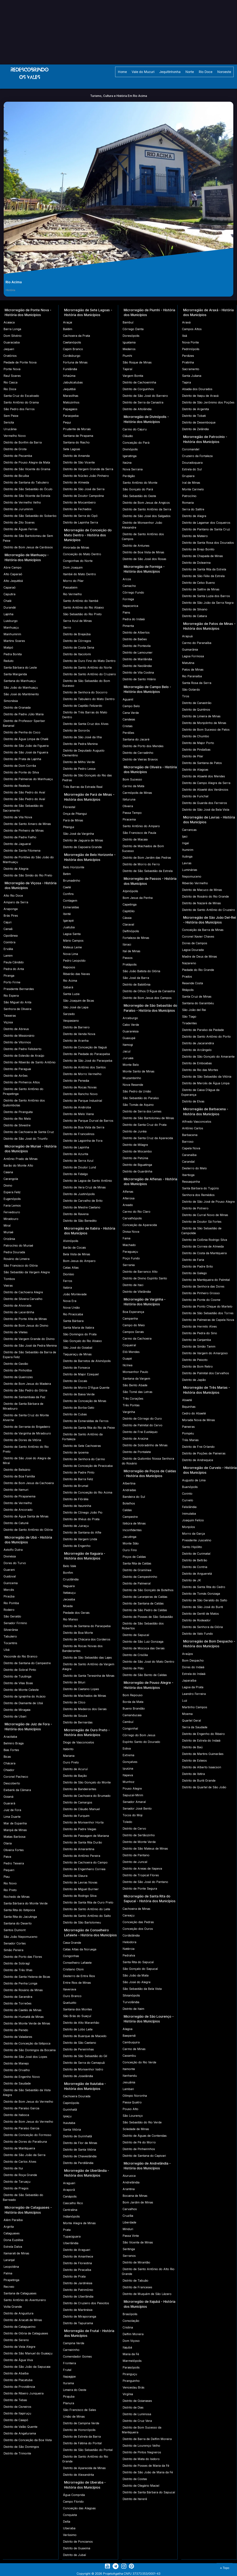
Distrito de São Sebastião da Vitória (206, 1076)
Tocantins (10, 1643)
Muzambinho (132, 1078)
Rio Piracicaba (73, 1314)
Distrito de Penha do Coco (22, 732)
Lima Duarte (12, 1816)
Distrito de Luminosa (137, 2414)
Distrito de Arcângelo (197, 1050)
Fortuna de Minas (75, 362)
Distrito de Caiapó (16, 2420)
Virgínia (128, 2394)
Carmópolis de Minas (137, 793)
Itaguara (69, 1586)
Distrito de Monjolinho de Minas (204, 723)
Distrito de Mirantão (136, 2262)
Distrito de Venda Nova (79, 1034)
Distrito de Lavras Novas (80, 1882)
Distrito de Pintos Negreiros (142, 2452)
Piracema (129, 819)
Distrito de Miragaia (17, 1710)
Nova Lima (70, 954)
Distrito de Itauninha (77, 1506)
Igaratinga (129, 456)
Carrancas (189, 830)
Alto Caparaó (13, 574)
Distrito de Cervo (134, 1828)
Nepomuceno (191, 876)
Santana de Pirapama (78, 436)
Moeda (68, 1606)
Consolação (131, 2321)
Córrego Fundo (133, 592)
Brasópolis (130, 2314)
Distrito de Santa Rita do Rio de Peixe (89, 1427)
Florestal (69, 807)
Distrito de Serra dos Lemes (142, 1111)
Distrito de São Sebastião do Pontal (88, 2450)
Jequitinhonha (170, 72)
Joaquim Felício (193, 1520)
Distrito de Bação (75, 1776)
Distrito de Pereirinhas (78, 2049)
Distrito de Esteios (194, 1760)
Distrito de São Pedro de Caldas (145, 1610)
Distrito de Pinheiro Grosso (201, 1293)
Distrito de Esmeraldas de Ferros (86, 1421)
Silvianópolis (131, 1995)
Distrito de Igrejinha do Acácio (25, 1696)
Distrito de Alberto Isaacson (201, 1767)
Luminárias (189, 870)
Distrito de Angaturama (20, 2433)
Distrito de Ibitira (193, 1774)
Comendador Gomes (77, 2356)
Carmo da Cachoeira (137, 1338)
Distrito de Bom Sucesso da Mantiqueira (141, 2430)
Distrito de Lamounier (138, 652)
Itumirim (187, 850)
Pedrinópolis (190, 349)
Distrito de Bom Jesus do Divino (26, 1325)
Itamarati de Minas (16, 2253)
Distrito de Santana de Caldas (143, 1603)
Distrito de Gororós (76, 730)
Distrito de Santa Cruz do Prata (144, 1125)
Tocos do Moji (132, 1815)
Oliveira (128, 806)
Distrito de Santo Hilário (139, 679)
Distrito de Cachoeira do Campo (85, 1862)
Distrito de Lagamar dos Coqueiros (206, 522)
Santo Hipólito (192, 1547)
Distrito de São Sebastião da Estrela (148, 871)
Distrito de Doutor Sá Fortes (201, 1221)
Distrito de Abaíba (16, 2373)
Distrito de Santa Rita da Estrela (204, 569)
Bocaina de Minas (135, 2196)
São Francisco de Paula (139, 833)
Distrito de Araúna (135, 1438)
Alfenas (128, 1191)
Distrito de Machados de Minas (84, 1696)
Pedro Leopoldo (74, 960)
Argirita (9, 2226)
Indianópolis (71, 2216)
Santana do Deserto (18, 1923)
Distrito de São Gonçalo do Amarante (208, 1056)
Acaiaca (9, 322)
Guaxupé (129, 1038)
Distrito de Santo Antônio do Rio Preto (26, 1449)
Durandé (10, 607)
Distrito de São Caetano (79, 2042)
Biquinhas (189, 1407)
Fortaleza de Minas (136, 938)
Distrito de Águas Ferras (20, 529)
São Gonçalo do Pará (138, 489)
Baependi (129, 2035)
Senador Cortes (15, 1943)
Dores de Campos (194, 943)
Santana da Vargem (136, 1378)
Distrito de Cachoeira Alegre (23, 1292)
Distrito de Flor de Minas (80, 2143)
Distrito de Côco (74, 1702)
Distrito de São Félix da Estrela (203, 576)
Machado (129, 1245)
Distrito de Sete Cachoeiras (82, 1446)
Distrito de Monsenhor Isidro (83, 2069)
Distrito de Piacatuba (18, 2380)
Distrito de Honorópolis (79, 2430)
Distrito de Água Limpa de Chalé (26, 739)
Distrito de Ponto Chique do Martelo (207, 1306)
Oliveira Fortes (14, 1850)
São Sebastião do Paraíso (141, 1098)
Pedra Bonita (13, 654)
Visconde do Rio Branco (20, 1656)
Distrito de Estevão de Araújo (24, 1055)
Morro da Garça (193, 1533)
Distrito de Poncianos (78, 2541)
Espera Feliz (12, 1192)
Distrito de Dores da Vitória (22, 1440)
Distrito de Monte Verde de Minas (27, 2023)
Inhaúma (69, 376)
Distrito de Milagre (135, 1145)
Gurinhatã (70, 2109)
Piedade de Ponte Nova (20, 362)
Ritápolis (188, 990)
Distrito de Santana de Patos (202, 763)
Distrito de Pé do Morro (139, 2142)
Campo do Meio (134, 1325)
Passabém (70, 587)
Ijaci (184, 836)
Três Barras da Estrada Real (82, 787)
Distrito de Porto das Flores (23, 1957)
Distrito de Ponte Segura (140, 1888)
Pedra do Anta (14, 969)
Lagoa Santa (72, 934)
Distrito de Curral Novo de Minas (205, 1215)
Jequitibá (69, 389)
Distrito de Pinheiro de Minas (24, 830)
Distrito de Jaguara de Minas (83, 840)
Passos (128, 958)
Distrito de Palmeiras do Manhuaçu (28, 779)
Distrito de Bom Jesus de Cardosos (28, 547)
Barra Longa (12, 329)
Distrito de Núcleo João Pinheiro (86, 476)
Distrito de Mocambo (137, 1151)
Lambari (128, 2089)
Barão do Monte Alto (18, 1165)
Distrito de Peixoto (195, 1360)
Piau (7, 1877)
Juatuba (69, 927)
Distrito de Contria (194, 1567)
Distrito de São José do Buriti (202, 1607)
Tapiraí (127, 369)
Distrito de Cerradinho (138, 753)
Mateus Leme (72, 947)
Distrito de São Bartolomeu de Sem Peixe (28, 538)
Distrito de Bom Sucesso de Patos (206, 729)
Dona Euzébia (13, 2240)
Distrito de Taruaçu (17, 2181)
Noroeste (224, 72)
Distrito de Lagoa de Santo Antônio (87, 1180)
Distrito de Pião (133, 1668)
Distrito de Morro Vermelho (82, 1074)
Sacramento (190, 369)
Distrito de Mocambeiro (79, 502)
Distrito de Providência (19, 2387)
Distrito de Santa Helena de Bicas (27, 1977)
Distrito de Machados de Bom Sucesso (143, 848)
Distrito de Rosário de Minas (23, 1990)
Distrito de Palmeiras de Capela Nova (208, 1320)
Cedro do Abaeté (194, 1413)
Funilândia (70, 369)
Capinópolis (71, 2103)
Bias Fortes (11, 1750)
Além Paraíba (13, 2220)
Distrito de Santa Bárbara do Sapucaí (149, 2492)
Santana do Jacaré (136, 739)
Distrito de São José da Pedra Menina (30, 1345)
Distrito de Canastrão (196, 703)
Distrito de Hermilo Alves (199, 1326)
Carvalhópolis (132, 1218)
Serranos (129, 2256)
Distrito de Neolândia (137, 666)
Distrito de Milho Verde (79, 762)
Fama (126, 1238)
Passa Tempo (132, 813)
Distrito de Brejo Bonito (198, 549)
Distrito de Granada (17, 707)
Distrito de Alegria (16, 869)
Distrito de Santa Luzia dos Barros (206, 596)
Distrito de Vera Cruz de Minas (84, 1187)
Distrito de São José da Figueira (26, 752)
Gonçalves (130, 1762)
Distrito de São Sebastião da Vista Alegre (27, 2092)
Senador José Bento (137, 1808)
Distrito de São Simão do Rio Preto (28, 875)
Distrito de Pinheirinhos (139, 2149)
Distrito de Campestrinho (140, 1577)
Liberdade (129, 2222)
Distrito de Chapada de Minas (202, 556)
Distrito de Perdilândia (78, 2163)
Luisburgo (11, 621)
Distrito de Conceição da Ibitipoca (27, 2043)
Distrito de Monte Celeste (21, 1690)
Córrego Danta (133, 329)
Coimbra (9, 942)
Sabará (68, 987)
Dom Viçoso (131, 2341)
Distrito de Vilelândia (137, 1291)
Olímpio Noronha (135, 2095)
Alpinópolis (130, 891)
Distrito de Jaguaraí (17, 844)
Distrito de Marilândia (137, 659)
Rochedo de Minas (17, 1897)
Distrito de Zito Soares (19, 522)
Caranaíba (189, 1155)
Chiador (9, 1770)
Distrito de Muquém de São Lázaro (147, 2294)
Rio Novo (10, 1883)
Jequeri (9, 349)
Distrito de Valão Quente (20, 2427)
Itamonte (129, 2069)
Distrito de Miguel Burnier (81, 1889)
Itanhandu (130, 2075)
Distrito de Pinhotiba (18, 1370)
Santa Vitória (72, 2129)
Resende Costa (192, 983)
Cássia (127, 918)
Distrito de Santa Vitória (79, 2149)
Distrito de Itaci (133, 1285)
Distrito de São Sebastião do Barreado (23, 2197)
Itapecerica (130, 606)
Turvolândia (131, 2002)
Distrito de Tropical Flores (141, 1875)
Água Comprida (74, 2495)
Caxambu (129, 2055)
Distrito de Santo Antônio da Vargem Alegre (88, 1666)
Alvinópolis (70, 1241)
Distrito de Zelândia (195, 429)
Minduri (128, 2229)
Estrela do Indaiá (193, 1674)
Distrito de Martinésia (77, 2310)
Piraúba (9, 1596)
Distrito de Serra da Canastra (143, 402)
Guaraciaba (12, 342)
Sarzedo (69, 1014)
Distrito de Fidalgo (75, 1174)
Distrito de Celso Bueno (198, 582)
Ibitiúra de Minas (134, 1523)
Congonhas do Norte (78, 561)
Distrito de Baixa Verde (79, 1394)
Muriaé (8, 1232)
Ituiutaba (69, 2123)
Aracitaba (10, 1736)
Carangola (11, 1179)
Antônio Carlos (192, 1128)
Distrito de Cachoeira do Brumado (87, 1796)
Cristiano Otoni (73, 1969)
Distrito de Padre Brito (197, 1266)
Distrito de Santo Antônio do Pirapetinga (23, 1091)
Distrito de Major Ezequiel (81, 1374)
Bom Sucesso (132, 779)
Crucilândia (71, 1579)
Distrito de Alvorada (17, 1305)
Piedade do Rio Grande (198, 970)
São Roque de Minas (137, 362)
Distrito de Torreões (17, 2003)
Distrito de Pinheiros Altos (22, 1082)
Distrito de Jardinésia (77, 2283)
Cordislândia (131, 1935)
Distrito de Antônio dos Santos (84, 1067)
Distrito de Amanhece (78, 2256)
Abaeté (187, 1400)
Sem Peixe (11, 416)
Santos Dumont (15, 1930)
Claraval (128, 924)
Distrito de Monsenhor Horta (83, 1822)
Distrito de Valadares (18, 2037)
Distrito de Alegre (194, 516)
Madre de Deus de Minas (199, 956)
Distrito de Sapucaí (136, 1635)
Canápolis (70, 2196)
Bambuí (128, 322)
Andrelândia (131, 2182)
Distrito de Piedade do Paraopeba (86, 1054)
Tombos (9, 1279)
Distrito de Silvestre (17, 1125)
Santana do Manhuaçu (20, 681)
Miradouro (11, 1219)
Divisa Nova (131, 1231)
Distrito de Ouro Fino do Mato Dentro (89, 661)
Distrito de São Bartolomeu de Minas (148, 1118)
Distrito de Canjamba (196, 1340)
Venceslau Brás (133, 2387)
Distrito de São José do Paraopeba (87, 1060)
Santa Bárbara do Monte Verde (26, 1903)
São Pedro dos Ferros (19, 409)
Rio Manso (70, 1619)
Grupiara (188, 476)
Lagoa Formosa (193, 656)
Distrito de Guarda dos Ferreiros (204, 803)
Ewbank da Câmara (17, 1790)
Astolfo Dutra (13, 1550)
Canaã (8, 929)
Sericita (9, 422)
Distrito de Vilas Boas (18, 1683)
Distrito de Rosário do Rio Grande (205, 896)
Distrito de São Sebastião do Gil (85, 2056)
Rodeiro (9, 1610)
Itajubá (127, 2347)
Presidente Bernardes (19, 989)
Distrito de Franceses (137, 2287)
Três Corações (133, 1398)
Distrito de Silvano (194, 609)
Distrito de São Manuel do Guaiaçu (28, 2353)
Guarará (9, 1803)
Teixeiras (10, 1015)
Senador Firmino (15, 1623)
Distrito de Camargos (77, 1802)
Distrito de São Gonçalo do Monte (87, 1782)
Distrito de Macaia (135, 839)
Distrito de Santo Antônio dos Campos (143, 536)
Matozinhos (71, 402)
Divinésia (10, 1556)
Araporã (69, 2190)
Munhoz (128, 1782)
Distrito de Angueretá (197, 1573)
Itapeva (128, 1775)
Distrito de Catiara (194, 616)
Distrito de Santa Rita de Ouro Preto (88, 1902)
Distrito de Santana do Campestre (27, 1663)
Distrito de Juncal (135, 1862)
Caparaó (10, 587)
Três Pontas (131, 1405)
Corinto (187, 1493)
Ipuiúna (128, 1768)
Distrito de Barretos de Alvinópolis (87, 1361)
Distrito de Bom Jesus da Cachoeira (29, 1483)
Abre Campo (12, 567)
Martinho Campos (194, 1707)
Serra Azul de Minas (77, 621)
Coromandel (190, 449)
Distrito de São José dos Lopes (25, 2057)
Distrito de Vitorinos (17, 1042)
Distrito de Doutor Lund (79, 1167)
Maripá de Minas (15, 1830)
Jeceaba (69, 1599)
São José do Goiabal (77, 1347)
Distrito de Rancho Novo (80, 1094)
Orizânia (9, 1239)
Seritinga (129, 2249)
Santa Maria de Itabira (78, 1327)
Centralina (70, 2210)
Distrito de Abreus (16, 1029)
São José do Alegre (137, 1982)
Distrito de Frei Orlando (198, 1447)
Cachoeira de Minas (136, 1909)
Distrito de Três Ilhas (18, 1970)
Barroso (187, 1141)
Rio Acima (70, 980)
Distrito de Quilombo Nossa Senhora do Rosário (148, 1461)
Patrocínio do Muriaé (18, 1245)
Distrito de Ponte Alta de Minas (25, 1319)
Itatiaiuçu (69, 1593)
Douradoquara (192, 462)
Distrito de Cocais (75, 1381)
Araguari (69, 2183)
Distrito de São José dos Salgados (147, 516)
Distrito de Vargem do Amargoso (205, 1353)
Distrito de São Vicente (79, 462)
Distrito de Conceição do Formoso (27, 2135)
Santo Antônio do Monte (140, 482)
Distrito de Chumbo (195, 736)
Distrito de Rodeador (196, 1620)
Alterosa (128, 1198)
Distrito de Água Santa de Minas (26, 1516)
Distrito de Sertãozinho (139, 1835)
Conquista (70, 2515)
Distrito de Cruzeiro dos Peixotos (86, 2303)
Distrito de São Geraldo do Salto (204, 1600)
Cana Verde (131, 713)
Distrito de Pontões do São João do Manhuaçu (28, 859)
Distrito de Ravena (76, 1214)
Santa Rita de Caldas (137, 1563)
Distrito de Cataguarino (20, 2326)
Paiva (7, 1856)
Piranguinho (131, 2381)
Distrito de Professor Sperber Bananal (24, 723)
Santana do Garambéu (198, 1003)
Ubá (6, 1650)
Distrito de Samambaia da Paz (24, 1397)
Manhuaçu (11, 627)
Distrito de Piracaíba (77, 2270)
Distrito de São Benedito (80, 1221)
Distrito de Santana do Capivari (144, 2156)
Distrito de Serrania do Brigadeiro (27, 1427)
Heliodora (129, 1942)
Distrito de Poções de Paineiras (204, 1453)
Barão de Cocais (74, 1247)
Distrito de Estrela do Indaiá (201, 1740)
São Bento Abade (135, 1385)
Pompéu (188, 1433)
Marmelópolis (132, 2361)
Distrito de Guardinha (137, 1171)
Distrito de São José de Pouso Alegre (208, 1201)
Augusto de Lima (194, 1480)
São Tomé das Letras (137, 1392)
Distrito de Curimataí (196, 1553)
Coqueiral (129, 1345)
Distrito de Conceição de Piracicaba (88, 1466)
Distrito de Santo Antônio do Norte (87, 667)
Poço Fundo (131, 1258)
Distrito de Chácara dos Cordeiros (86, 1639)
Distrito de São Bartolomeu (82, 1922)
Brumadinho (71, 880)
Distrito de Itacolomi (77, 654)
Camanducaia (132, 1715)
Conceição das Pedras (138, 1922)
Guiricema (11, 1583)
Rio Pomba (11, 1603)
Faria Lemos (12, 1205)
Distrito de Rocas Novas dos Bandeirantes (82, 1648)
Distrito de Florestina (77, 2263)
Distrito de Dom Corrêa (20, 766)
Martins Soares (14, 641)
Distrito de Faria (193, 1260)
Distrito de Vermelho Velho (22, 502)
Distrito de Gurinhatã (77, 2136)
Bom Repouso (133, 1695)
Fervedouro (12, 1212)
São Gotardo (191, 689)
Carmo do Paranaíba (196, 643)
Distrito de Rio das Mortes (200, 1070)
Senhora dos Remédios (198, 1195)
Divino (8, 1185)
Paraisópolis (131, 2367)
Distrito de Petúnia (135, 1158)
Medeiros (129, 349)
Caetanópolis (72, 342)
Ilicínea (127, 1365)
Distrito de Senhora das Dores (203, 1286)
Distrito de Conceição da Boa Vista (28, 2440)
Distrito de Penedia (76, 1080)
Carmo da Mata (133, 786)
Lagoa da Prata (192, 1687)
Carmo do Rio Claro (136, 1211)
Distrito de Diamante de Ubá (23, 1703)
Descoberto (12, 1783)
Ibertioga (188, 1175)
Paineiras (188, 1427)
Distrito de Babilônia (136, 984)
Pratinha (188, 362)
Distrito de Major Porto (198, 743)
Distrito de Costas (135, 2479)
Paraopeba (71, 416)
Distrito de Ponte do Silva (21, 772)
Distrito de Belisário (17, 1469)
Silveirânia (11, 1630)
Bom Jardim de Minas (138, 2202)
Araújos (187, 1654)
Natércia (128, 1949)
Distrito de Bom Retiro (197, 1366)
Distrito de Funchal (195, 796)
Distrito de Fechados (77, 509)
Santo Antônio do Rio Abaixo (83, 607)
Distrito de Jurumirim (18, 509)
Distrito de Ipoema (76, 1452)
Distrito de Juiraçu (76, 1526)
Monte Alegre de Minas (79, 2223)
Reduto (9, 661)
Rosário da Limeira (16, 1259)
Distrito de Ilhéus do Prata (81, 1519)
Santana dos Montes (77, 2009)
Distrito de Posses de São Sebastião (148, 1617)
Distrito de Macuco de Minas (202, 890)
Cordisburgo (71, 356)
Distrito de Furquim (76, 1816)
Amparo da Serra (16, 902)
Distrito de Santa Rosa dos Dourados (208, 542)
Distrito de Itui (13, 2168)
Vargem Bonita (133, 376)
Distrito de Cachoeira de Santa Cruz (29, 1132)
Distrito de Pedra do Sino (199, 1333)
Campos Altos (192, 329)
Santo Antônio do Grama (21, 402)
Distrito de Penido (16, 2030)
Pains (126, 612)
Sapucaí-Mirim (133, 1795)
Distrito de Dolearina (196, 562)
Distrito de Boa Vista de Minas (143, 552)
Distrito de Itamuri (16, 1490)
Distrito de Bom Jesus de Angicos (146, 502)
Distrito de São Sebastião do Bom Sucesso (86, 683)
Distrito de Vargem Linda (80, 1539)
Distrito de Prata (74, 2276)
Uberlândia (70, 2243)
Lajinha (8, 614)
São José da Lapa (75, 1007)
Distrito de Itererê (135, 2499)
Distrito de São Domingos (21, 2447)
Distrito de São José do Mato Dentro (148, 1661)
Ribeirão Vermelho (195, 883)
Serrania (129, 1265)
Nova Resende (133, 1085)
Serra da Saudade (194, 1727)
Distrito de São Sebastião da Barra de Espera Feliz (29, 1354)
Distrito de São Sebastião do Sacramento (23, 808)
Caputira (9, 594)
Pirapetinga (11, 2280)
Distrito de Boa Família (19, 1476)
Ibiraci (127, 944)
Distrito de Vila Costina (138, 672)
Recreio (9, 2286)
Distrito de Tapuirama (78, 2323)
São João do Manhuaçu (21, 687)
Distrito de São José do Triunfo (26, 1138)
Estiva (127, 1748)
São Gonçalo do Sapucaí (140, 1969)
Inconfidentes (132, 1530)
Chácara (9, 1763)
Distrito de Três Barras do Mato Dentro (84, 714)
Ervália (8, 949)
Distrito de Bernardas (78, 1722)
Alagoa (127, 2029)
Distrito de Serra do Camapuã (84, 2063)
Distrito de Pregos (16, 2188)
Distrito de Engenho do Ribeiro (203, 1734)
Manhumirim (12, 634)
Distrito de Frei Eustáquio (140, 1432)
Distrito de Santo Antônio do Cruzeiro (89, 674)
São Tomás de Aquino (138, 1105)
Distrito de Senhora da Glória (202, 1627)
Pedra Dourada (14, 1252)
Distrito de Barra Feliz (78, 1479)
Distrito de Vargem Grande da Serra (88, 469)
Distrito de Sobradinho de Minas (145, 1445)
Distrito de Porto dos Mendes (143, 746)
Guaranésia (130, 1031)
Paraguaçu (130, 1251)
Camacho (129, 586)
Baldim (67, 329)
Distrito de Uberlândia (78, 2296)
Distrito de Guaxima (76, 2548)
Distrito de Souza (75, 1716)
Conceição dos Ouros (138, 1929)
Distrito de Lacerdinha (19, 1312)
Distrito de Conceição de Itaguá (85, 1047)
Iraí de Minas (191, 482)
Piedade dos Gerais (76, 1613)
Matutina (188, 663)
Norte (189, 72)
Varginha (129, 1412)
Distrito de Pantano (136, 1855)
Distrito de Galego (194, 1273)
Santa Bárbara (73, 1321)
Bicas (7, 1756)
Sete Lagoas (71, 449)
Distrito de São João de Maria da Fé (148, 2472)
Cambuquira (131, 2042)
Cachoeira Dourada (76, 2096)
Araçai (67, 322)
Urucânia (10, 429)
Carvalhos (130, 2209)
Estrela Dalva (13, 2246)
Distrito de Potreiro (195, 1208)
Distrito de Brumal (75, 1486)
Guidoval (10, 1576)
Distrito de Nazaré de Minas (201, 903)
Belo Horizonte (73, 867)
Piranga (9, 975)
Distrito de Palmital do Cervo (142, 1425)
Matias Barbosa (14, 1836)
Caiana (8, 1172)
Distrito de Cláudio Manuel (81, 1809)
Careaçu (128, 1915)
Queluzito (69, 2002)
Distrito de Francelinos (78, 1134)
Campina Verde (73, 2343)
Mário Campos (73, 940)
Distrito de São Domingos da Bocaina (30, 2050)
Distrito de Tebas (15, 2400)
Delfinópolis (131, 931)
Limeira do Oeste (74, 2390)
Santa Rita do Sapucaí (138, 1962)
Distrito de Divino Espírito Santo (145, 1278)
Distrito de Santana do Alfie (82, 1532)
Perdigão (129, 476)
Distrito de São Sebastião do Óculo (28, 489)
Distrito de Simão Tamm (198, 1346)
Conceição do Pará (136, 442)
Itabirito (68, 1749)
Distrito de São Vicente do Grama (27, 469)
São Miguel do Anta (17, 1002)
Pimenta (128, 626)
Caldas (127, 1510)
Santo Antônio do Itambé (80, 601)
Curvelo (187, 1500)
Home (122, 72)
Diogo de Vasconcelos (78, 1742)
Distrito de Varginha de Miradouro (27, 1433)
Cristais (128, 726)
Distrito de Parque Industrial (82, 1100)
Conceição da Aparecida (140, 1225)
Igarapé (68, 920)
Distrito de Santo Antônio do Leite (86, 1909)
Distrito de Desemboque (199, 422)
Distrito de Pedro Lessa (79, 768)
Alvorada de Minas (76, 547)
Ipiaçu (67, 2116)
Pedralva (129, 1955)
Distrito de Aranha (76, 1040)
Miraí (7, 1225)
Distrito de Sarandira (18, 1997)
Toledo (127, 1822)
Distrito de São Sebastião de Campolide (201, 1230)
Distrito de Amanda (76, 456)
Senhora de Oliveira (17, 1009)
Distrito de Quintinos (196, 709)
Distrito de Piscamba (18, 456)
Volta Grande (13, 2306)
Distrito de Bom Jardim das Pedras (147, 857)
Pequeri (9, 1870)
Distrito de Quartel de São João (204, 1787)
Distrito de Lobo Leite (78, 2029)
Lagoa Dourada (193, 950)
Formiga (128, 599)
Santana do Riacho (76, 442)
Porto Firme (12, 982)
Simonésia (11, 701)
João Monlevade (75, 1294)
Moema (187, 1714)
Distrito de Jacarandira (198, 1043)
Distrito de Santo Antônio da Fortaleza (82, 1436)
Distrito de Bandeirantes (79, 1789)
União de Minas (74, 2416)
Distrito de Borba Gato (78, 1407)
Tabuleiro (10, 1636)
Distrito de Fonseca (76, 1367)
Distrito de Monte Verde (139, 1842)
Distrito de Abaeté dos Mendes (203, 776)
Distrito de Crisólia (135, 1655)
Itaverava (69, 1989)
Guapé (127, 1358)
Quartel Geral (191, 1720)
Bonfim (68, 1573)
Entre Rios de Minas (77, 1982)
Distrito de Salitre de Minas (200, 589)
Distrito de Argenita (195, 409)
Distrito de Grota (15, 449)
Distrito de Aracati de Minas (23, 2320)
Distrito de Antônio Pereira (81, 1856)
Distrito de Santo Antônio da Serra (147, 509)
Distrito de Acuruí (75, 1769)
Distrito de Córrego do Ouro (142, 1418)
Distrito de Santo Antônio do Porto (206, 1036)
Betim (67, 874)
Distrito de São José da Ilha (82, 737)
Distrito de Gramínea (137, 1570)
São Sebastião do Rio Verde (142, 2122)
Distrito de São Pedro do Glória (25, 1390)
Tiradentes (189, 1023)
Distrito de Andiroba (77, 1107)
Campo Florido (73, 2501)
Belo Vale (69, 1566)
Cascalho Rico (73, 2203)
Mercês (9, 1590)
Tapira (186, 382)
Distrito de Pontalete (137, 1452)
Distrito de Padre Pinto (78, 1472)
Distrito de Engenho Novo (22, 2077)
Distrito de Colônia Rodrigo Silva (204, 1240)
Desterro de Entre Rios (79, 1976)
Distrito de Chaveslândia (79, 2156)
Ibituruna (129, 799)
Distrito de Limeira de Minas (201, 716)
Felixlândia (189, 1507)
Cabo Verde (131, 1025)
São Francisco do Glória (21, 1265)
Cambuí (128, 1722)
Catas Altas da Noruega (79, 1949)
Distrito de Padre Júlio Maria (24, 714)
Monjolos (188, 1527)
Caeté (67, 887)
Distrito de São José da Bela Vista (205, 809)
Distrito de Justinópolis (79, 1194)
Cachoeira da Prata (76, 336)
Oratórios (10, 356)
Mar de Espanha (15, 1823)
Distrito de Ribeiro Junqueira (24, 2393)
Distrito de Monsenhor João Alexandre (142, 525)
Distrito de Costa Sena (78, 647)
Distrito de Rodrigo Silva (79, 1896)
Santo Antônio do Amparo (141, 826)
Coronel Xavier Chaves (198, 936)
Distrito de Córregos (77, 641)
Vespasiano (71, 1020)
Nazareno (189, 963)
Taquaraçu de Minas (77, 1354)
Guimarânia (190, 649)
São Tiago (189, 1016)
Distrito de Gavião (16, 1364)
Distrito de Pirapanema (19, 1496)
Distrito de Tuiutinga (17, 1676)
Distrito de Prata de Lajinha (22, 759)
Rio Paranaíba (192, 676)
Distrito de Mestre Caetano (81, 1207)
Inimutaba (189, 1513)
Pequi (67, 422)
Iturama (68, 2383)
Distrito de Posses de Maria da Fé (146, 2465)
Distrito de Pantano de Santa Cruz (206, 529)
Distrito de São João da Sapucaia (27, 2367)
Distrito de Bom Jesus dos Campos (147, 998)
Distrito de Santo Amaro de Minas (27, 824)
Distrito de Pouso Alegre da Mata (27, 462)
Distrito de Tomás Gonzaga (201, 1593)
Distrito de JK (191, 1580)
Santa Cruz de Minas (196, 996)
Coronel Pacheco (16, 1776)
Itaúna (127, 462)
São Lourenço (133, 2115)
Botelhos (129, 1503)
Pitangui (68, 827)
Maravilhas (70, 396)
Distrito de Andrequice (197, 1460)
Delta (66, 2521)
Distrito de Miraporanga (79, 2316)
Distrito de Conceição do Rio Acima (87, 1492)
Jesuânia (129, 2082)
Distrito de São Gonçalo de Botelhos (148, 1590)
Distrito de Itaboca (16, 2115)
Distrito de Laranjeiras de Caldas (145, 1597)
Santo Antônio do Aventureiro (25, 2300)
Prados (187, 976)
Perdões (128, 733)
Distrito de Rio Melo (17, 1118)
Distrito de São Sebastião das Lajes (87, 1657)
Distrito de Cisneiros (17, 2407)
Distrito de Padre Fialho (20, 837)
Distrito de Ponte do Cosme (201, 1300)
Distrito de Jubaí (74, 2555)
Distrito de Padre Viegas (79, 1829)
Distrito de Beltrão (194, 1560)
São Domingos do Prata (79, 1334)
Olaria (8, 1843)
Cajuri (7, 922)
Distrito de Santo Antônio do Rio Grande (85, 2459)
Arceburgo (130, 1018)
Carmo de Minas (134, 2049)
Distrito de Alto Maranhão (81, 2022)
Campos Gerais (133, 1332)
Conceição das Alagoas (79, 2508)
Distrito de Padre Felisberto (22, 1049)
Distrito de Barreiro (76, 1027)
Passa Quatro (132, 2102)
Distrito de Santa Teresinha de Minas (88, 1676)
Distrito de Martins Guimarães (202, 1754)
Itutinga (187, 856)
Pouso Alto (130, 2109)
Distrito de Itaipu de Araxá (200, 396)
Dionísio (68, 1274)
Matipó (8, 647)
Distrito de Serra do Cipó (80, 516)
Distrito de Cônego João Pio (82, 1512)
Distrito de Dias (133, 2407)
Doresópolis (131, 336)
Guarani (9, 1570)
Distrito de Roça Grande (20, 2175)
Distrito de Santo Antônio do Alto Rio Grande (148, 2271)
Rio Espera (11, 995)
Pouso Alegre (132, 1788)
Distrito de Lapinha (76, 1147)
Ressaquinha (191, 1181)
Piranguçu (130, 2374)
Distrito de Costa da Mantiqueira (204, 1253)
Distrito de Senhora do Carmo (84, 1459)
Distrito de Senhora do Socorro (85, 692)
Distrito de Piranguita (18, 1112)
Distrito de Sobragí (17, 1963)
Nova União (71, 1307)
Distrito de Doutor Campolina (83, 496)
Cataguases (12, 2233)
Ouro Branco (72, 1996)
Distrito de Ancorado (18, 1510)
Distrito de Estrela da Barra (82, 2436)
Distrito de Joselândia (78, 2076)
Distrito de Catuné (16, 1523)
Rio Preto (10, 1890)
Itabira (67, 1287)
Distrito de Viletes (16, 1332)
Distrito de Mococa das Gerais (144, 1648)
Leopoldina (11, 2266)
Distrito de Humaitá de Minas (24, 2017)
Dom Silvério (12, 336)
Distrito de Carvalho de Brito (83, 1201)
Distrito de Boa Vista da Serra (83, 1127)
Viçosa (8, 1022)
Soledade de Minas (136, 2129)
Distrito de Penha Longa (20, 1983)
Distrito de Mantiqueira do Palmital (206, 1280)
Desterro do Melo (194, 1168)
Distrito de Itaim (133, 2009)
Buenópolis (190, 1487)
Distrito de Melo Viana (78, 1114)
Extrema (128, 1755)
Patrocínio (189, 496)
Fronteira (69, 2363)
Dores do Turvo (15, 1563)
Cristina (128, 2327)
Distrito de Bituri (74, 1682)
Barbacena (189, 1135)
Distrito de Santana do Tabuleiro (26, 482)
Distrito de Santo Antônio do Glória (28, 1530)
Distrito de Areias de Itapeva (142, 1868)
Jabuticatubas (73, 382)
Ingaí (185, 843)
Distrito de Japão (194, 1380)
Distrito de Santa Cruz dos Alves (86, 724)
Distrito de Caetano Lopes (81, 1689)
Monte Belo (131, 1065)
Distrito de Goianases (137, 2401)
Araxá (186, 322)
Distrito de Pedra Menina (80, 744)
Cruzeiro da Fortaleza (197, 456)
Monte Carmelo (193, 489)
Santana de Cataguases (20, 2293)
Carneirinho (71, 2350)
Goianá (8, 1796)
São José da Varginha (78, 834)
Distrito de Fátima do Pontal (82, 2443)
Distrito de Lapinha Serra (80, 522)
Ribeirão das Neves (76, 974)
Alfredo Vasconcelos (196, 1121)
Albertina (129, 1483)
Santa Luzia (71, 994)
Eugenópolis (12, 1199)
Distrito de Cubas (75, 1414)
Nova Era (69, 1301)
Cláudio (128, 436)
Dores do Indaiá (193, 1667)
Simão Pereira (13, 1950)
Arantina (129, 2189)
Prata (67, 2230)
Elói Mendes (131, 1352)
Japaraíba (189, 1680)
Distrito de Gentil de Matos (200, 1613)
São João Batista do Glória (141, 971)
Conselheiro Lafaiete (77, 1962)
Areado (128, 1205)
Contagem (70, 900)
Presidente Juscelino (196, 1540)
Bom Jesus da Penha (138, 898)
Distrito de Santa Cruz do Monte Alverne (26, 1417)
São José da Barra (136, 978)
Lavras (186, 863)
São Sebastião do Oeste (139, 496)
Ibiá (184, 336)
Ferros (67, 1281)
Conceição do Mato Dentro (82, 554)
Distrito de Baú (192, 1747)
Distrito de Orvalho (17, 2070)
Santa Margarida (15, 674)
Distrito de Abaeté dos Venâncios (205, 789)
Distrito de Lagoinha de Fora (82, 1140)
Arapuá (187, 636)
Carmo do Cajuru (135, 429)
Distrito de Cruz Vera (137, 2421)
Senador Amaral (134, 1802)
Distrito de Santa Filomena (22, 850)
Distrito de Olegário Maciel (141, 2485)
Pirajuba (68, 2396)
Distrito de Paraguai (17, 1069)
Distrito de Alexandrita (78, 2475)
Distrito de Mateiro (195, 536)
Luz (184, 1700)
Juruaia (128, 1058)
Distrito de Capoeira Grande (82, 847)
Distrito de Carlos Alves (20, 2161)
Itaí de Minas (131, 951)
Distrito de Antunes (136, 545)
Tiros (185, 696)
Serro (67, 627)
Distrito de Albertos (136, 632)
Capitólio (129, 911)
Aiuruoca (129, 2176)
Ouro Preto (71, 1762)
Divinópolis (130, 449)
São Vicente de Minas (138, 2242)
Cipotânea (11, 935)
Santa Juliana (191, 376)
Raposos (69, 967)
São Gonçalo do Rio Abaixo (82, 1341)
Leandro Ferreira (194, 1694)
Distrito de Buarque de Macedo (84, 2036)
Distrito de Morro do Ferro (141, 864)
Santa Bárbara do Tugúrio (200, 1188)
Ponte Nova (12, 369)
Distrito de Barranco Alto (140, 1271)
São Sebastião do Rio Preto (82, 614)
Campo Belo (131, 706)
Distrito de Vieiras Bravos (140, 759)
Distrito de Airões (16, 1075)
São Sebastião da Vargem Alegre (27, 1272)
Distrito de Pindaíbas (196, 749)
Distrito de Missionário (19, 1035)
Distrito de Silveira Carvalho (23, 1299)
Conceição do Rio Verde (139, 2062)
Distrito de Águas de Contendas (145, 2135)
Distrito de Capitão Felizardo (82, 705)
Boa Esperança (133, 1312)
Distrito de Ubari (15, 1716)
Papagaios (70, 409)
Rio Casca (10, 382)
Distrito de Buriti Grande (199, 1780)
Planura (68, 2403)
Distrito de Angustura (18, 2313)
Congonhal (130, 1728)
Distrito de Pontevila (137, 646)
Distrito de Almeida (76, 482)
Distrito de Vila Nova (18, 817)
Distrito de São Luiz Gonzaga (143, 1641)
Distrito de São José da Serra (83, 489)
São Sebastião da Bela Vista (142, 1989)
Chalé (7, 601)
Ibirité (67, 914)
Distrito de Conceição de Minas (84, 1401)
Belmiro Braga (14, 1743)
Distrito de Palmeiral (137, 1583)
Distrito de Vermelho (18, 1503)
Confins (68, 894)
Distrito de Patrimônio (78, 2290)
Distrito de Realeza (17, 786)
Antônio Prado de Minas (21, 1159)
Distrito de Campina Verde (81, 2423)
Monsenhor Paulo (135, 1372)
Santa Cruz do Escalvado (21, 396)
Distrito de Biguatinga (137, 1165)
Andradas (129, 1490)
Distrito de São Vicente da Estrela (27, 496)
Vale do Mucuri (143, 72)
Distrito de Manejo (16, 2063)
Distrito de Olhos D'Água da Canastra (149, 991)
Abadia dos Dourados (197, 389)
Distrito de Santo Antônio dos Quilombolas (24, 1103)
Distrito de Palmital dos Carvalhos (205, 1373)
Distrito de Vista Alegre (19, 2347)
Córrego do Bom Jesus (139, 1735)
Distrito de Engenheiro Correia (84, 1869)
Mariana (68, 1756)
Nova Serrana (133, 469)
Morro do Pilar (73, 581)
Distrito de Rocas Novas (80, 1087)
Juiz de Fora (12, 1810)
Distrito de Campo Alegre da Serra (206, 783)
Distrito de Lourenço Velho (141, 2445)
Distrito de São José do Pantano (145, 1882)
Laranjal (9, 2260)
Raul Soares (12, 376)
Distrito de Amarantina (78, 1849)
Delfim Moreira (133, 2334)
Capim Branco (73, 349)
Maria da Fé (131, 2354)
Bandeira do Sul (134, 1497)
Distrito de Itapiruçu (17, 2413)
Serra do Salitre (193, 509)
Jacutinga (129, 1537)
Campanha (130, 1318)
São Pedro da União (137, 1091)
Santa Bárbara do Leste (20, 667)
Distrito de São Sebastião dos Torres (207, 1313)
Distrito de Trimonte (17, 2453)
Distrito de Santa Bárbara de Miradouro (23, 1406)
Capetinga (129, 904)
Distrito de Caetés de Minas (22, 2010)
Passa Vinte (131, 2236)
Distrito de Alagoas (195, 769)
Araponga (11, 909)
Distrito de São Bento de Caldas (145, 1675)
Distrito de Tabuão (135, 2280)
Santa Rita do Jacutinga (20, 1917)
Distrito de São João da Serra (24, 2155)
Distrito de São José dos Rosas (144, 559)
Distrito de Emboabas (197, 1063)
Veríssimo (69, 2535)
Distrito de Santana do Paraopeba (87, 1626)
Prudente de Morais (77, 429)
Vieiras (8, 1285)
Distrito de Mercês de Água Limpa (205, 1083)
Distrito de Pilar (192, 756)
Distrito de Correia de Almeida (203, 1246)
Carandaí (188, 1161)
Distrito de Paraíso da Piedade (203, 1030)
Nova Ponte (190, 342)
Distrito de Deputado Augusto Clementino (83, 753)
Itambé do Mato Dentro (79, 574)
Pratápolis (130, 964)
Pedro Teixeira (14, 1863)
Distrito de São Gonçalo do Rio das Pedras (87, 777)
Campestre (130, 1517)
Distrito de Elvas (193, 1101)
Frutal (67, 2370)
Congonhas (71, 1956)
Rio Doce (205, 72)
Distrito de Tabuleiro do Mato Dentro (89, 699)
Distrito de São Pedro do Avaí (24, 792)
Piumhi (127, 356)
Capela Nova (191, 1148)
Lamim (8, 955)
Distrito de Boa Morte (78, 1633)
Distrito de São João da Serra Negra (207, 602)
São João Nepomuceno (20, 1937)
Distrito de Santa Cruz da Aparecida (148, 1138)
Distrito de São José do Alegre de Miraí (27, 1460)
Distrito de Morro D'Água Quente (86, 1387)
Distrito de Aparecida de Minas (84, 2468)
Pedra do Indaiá (134, 619)
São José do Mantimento (21, 694)
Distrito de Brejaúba (77, 634)
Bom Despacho (193, 1660)
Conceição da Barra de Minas (202, 930)
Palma (8, 2273)
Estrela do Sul (192, 469)
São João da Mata (135, 1975)
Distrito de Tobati (194, 416)
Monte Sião (131, 1543)
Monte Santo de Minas (138, 1071)
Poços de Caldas (134, 1557)
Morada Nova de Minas (198, 1420)
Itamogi (128, 1045)
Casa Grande (72, 1942)
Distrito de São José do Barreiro (145, 396)
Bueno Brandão (134, 1708)
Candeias (129, 719)
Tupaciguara (72, 2236)
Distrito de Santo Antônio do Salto (87, 1916)
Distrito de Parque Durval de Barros (88, 1120)
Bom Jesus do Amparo (79, 1261)
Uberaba (69, 2528)
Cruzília (128, 2216)
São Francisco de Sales (79, 2410)
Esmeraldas (71, 907)
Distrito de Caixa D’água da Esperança (200, 1092)
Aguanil (128, 699)
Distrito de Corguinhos (138, 389)
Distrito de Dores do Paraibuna (25, 2141)
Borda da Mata (133, 1702)
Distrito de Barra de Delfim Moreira (147, 2439)
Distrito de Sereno (16, 2340)
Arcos (127, 579)
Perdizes (188, 356)
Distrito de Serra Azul (78, 1160)
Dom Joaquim (73, 567)
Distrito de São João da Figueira (26, 746)
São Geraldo (12, 1616)
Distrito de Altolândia (137, 409)
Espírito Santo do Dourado (141, 1742)
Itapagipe (69, 2376)
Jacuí (126, 1051)
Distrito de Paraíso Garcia (21, 2108)
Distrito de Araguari (76, 2250)
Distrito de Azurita (75, 1154)
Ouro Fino (130, 1550)
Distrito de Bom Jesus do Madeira (27, 1384)
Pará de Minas (73, 820)
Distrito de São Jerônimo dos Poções (208, 402)
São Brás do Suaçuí (77, 2016)
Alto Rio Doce (13, 895)
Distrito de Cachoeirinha (139, 382)
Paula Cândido (14, 962)
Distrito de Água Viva (18, 2360)
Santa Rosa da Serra (196, 683)
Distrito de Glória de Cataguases (26, 2333)
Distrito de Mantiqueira (19, 2148)
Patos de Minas (192, 669)
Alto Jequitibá (13, 581)
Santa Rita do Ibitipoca (19, 1910)
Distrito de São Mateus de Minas (145, 1848)
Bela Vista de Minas (76, 1254)
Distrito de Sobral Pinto (20, 1670)
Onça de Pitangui (75, 814)
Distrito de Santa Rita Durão (82, 1842)
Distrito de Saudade (17, 2083)
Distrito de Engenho (77, 1546)
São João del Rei (194, 1010)
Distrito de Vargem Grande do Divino (29, 1339)
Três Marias (190, 1440)
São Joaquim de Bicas (78, 1000)
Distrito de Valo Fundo (197, 1633)
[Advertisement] (118, 28)
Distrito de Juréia (134, 1131)
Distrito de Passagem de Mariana (86, 1836)
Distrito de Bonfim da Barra (23, 442)
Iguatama (129, 342)
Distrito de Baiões (135, 639)
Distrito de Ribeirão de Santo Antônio (30, 1062)
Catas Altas (71, 1267)
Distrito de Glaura (75, 1876)
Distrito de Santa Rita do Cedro (203, 1587)
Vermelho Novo (15, 436)
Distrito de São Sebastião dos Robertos (143, 1626)
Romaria (188, 502)
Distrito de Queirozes (18, 1377)
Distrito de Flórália (75, 1499)
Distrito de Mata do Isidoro (141, 2459)
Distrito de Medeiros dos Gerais (85, 1709)
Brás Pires (11, 915)
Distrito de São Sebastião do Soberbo (30, 516)
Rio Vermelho (72, 594)
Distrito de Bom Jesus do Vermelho (28, 2101)
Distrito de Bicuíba (16, 476)
